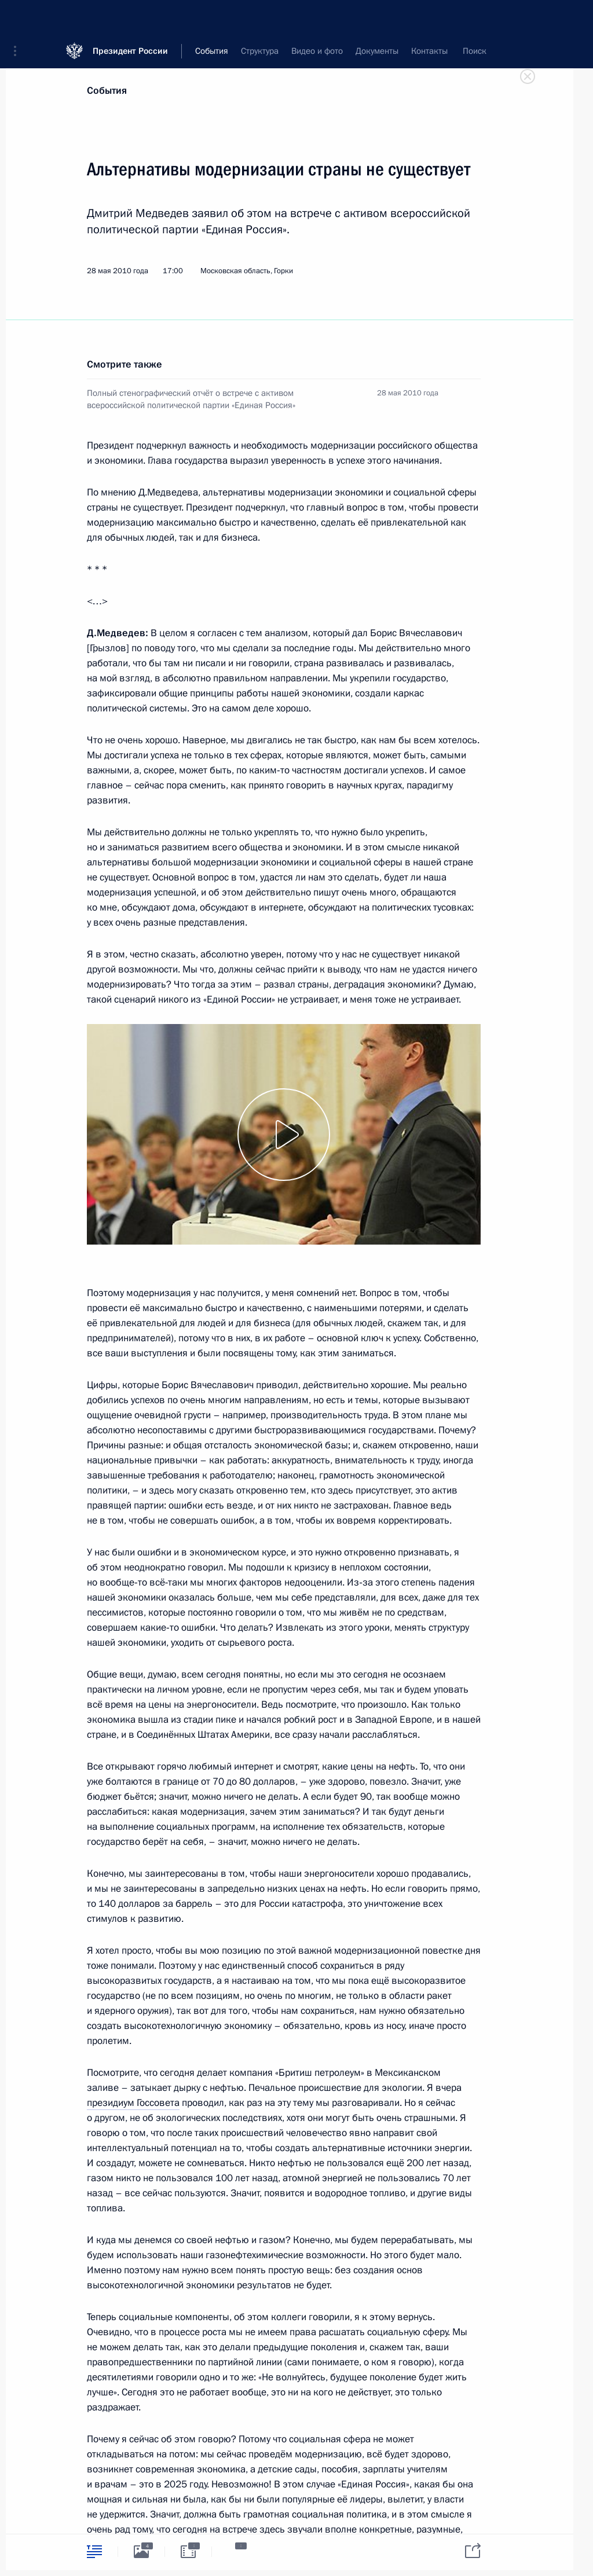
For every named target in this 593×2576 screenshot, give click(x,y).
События (107, 90)
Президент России (130, 17)
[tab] (94, 2551)
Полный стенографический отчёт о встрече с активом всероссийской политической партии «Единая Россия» (191, 399)
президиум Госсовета (133, 2102)
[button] (19, 17)
